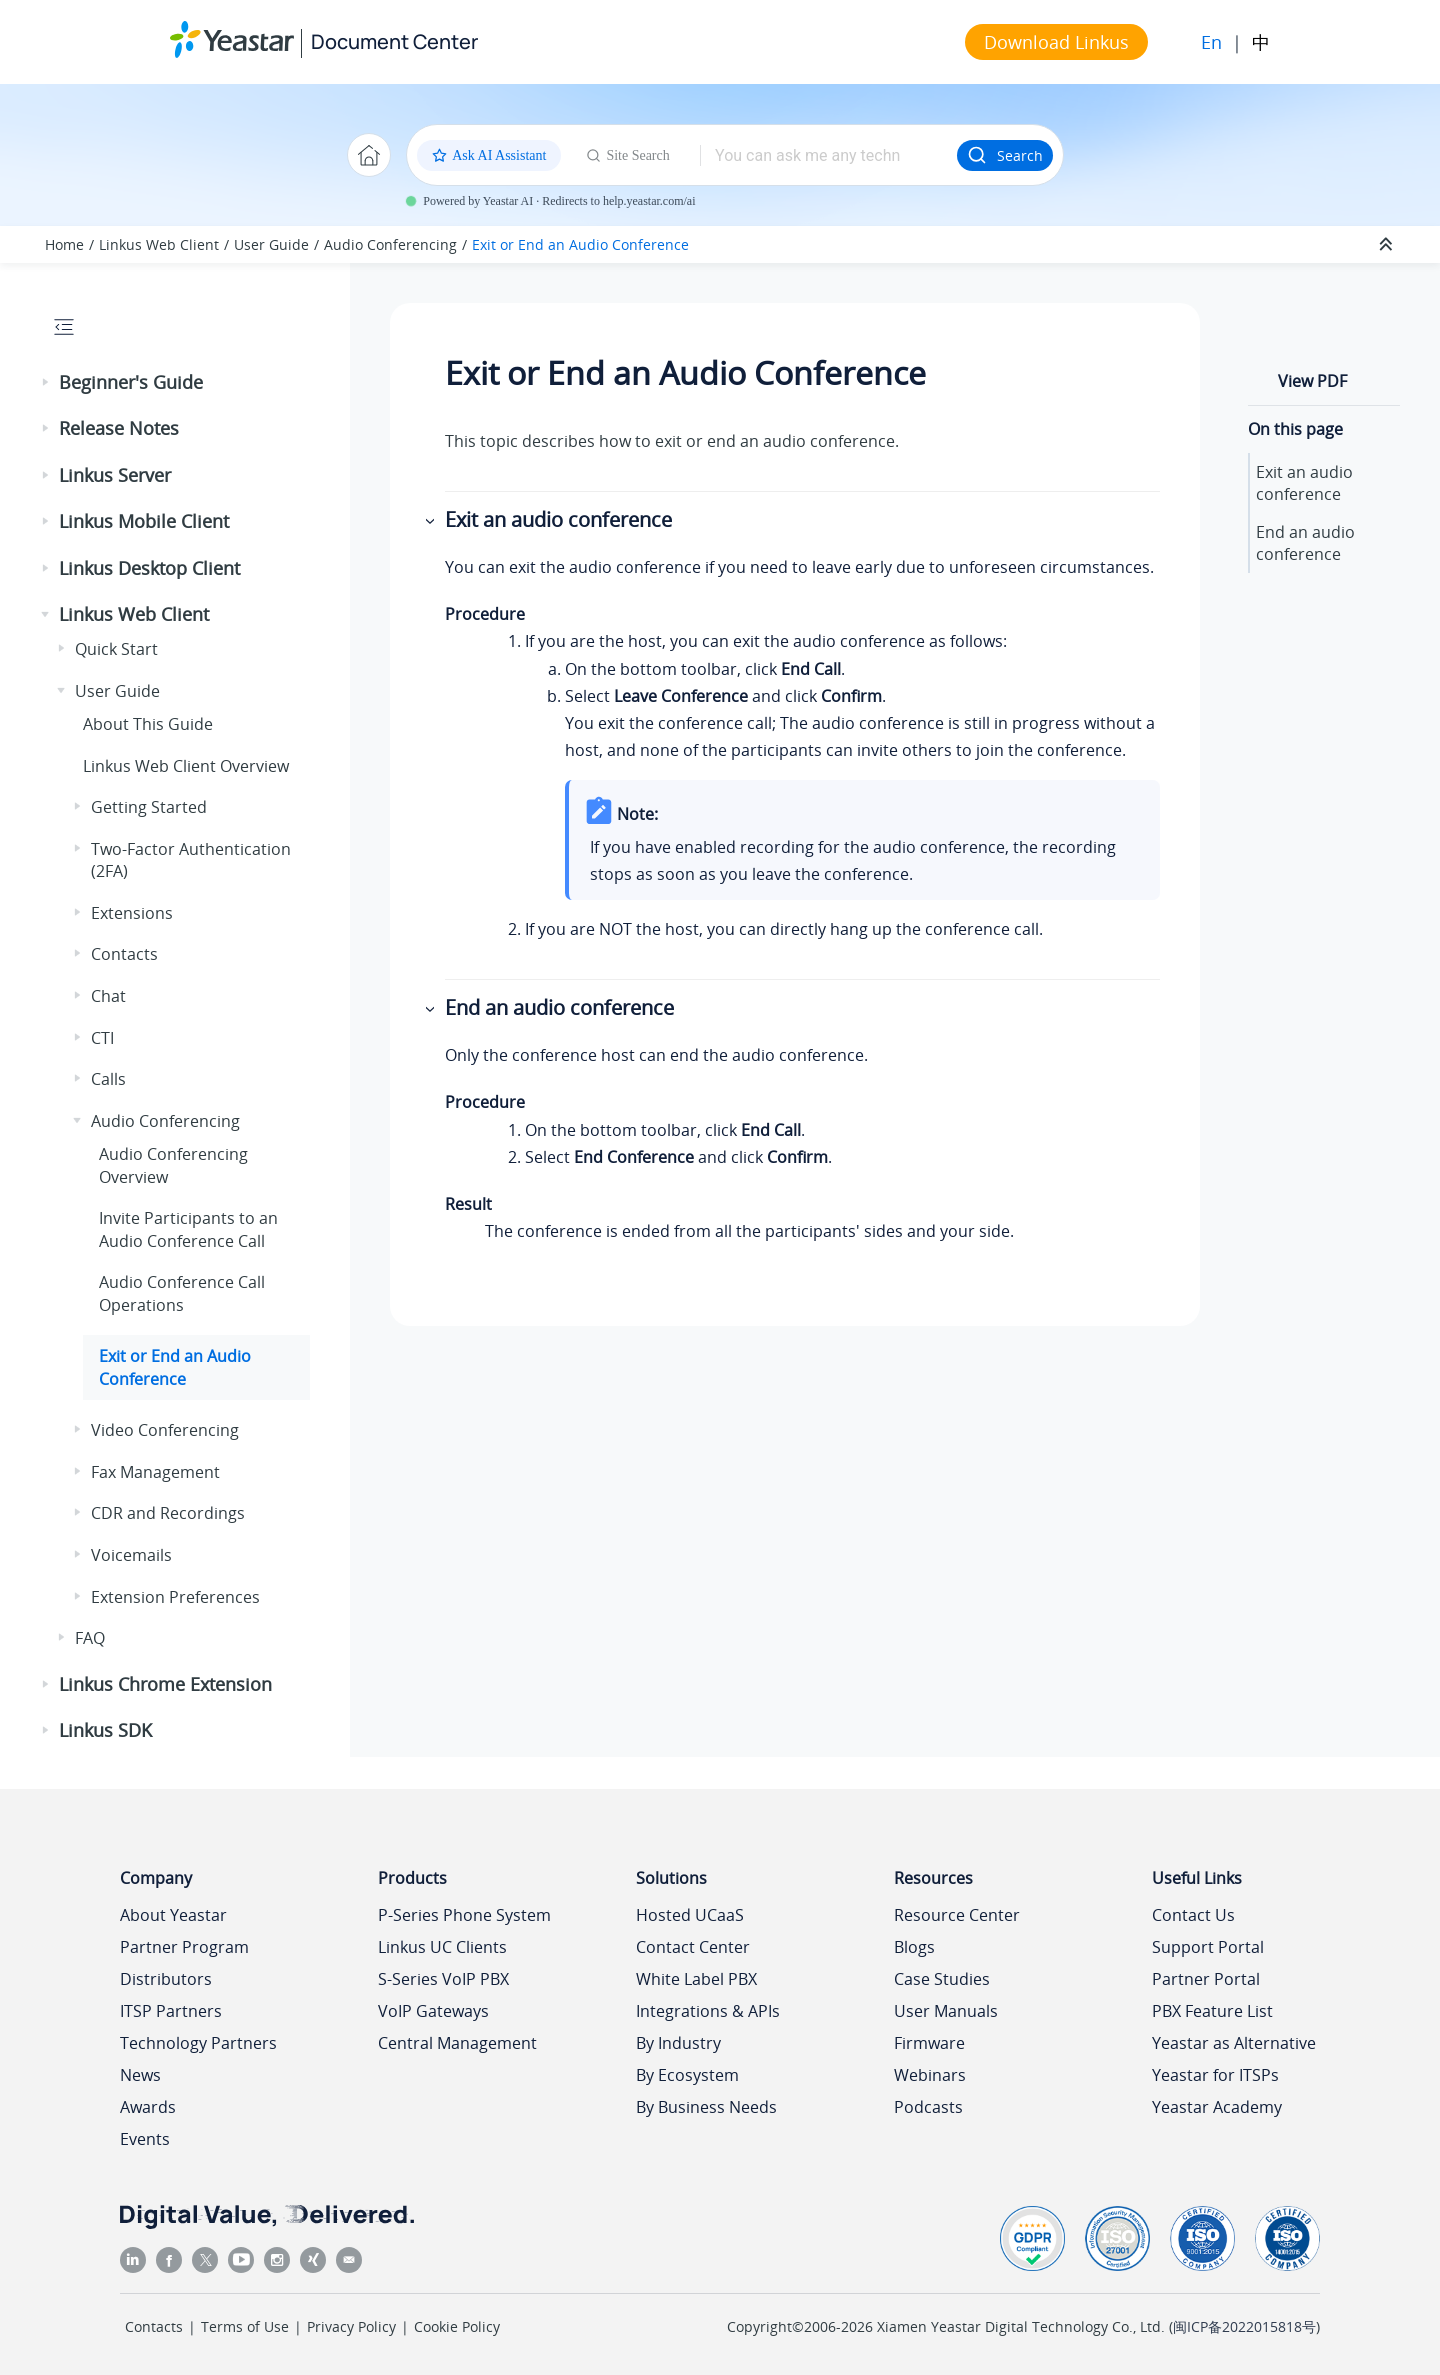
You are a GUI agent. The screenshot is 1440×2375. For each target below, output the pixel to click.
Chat (108, 996)
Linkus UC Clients (442, 1947)
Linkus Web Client (159, 244)
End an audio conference (1305, 543)
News (140, 2075)
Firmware (929, 2043)
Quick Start (116, 649)
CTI (102, 1038)
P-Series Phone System (464, 1915)
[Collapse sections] (1388, 245)
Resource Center (957, 1915)
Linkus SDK (105, 1730)
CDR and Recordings (168, 1513)
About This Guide (148, 724)
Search (1005, 155)
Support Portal (1208, 1947)
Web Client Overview (186, 766)
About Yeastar (173, 1915)
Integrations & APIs (708, 2011)
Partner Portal (1206, 1979)
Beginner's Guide (131, 382)
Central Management (457, 2043)
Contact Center (693, 1947)
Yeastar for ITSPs (1215, 2075)
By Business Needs (706, 2107)
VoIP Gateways (433, 2011)
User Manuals (946, 2011)
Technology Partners (198, 2043)
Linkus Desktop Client (149, 568)
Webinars (930, 2075)
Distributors (166, 1979)
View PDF (1312, 381)
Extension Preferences (175, 1597)
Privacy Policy (351, 2326)
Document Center (394, 41)
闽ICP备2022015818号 (1244, 2326)
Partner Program (184, 1947)
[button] (47, 383)
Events (145, 2139)
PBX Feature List (1212, 2011)
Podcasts (928, 2107)
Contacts (124, 954)
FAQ (90, 1638)
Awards (148, 2107)
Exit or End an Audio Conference (580, 244)
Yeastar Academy (1217, 2107)
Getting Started (149, 807)
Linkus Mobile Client (144, 521)
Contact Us (1193, 1915)
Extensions (132, 913)
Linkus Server (115, 475)
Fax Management (155, 1472)
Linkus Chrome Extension (165, 1684)
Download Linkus (1056, 42)
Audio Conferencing (390, 244)
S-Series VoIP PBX (443, 1979)
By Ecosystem (687, 2075)
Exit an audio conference (1304, 483)
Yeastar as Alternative (1234, 2043)
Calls (108, 1079)
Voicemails (131, 1555)
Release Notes (119, 428)
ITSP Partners (171, 2011)
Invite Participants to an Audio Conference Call (188, 1229)
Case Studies (942, 1979)
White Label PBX (696, 1979)
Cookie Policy (457, 2326)
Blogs (914, 1947)
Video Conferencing (165, 1430)
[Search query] (828, 155)
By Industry (678, 2043)
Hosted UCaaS (690, 1915)
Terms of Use (245, 2326)
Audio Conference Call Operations (182, 1293)
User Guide (271, 244)
